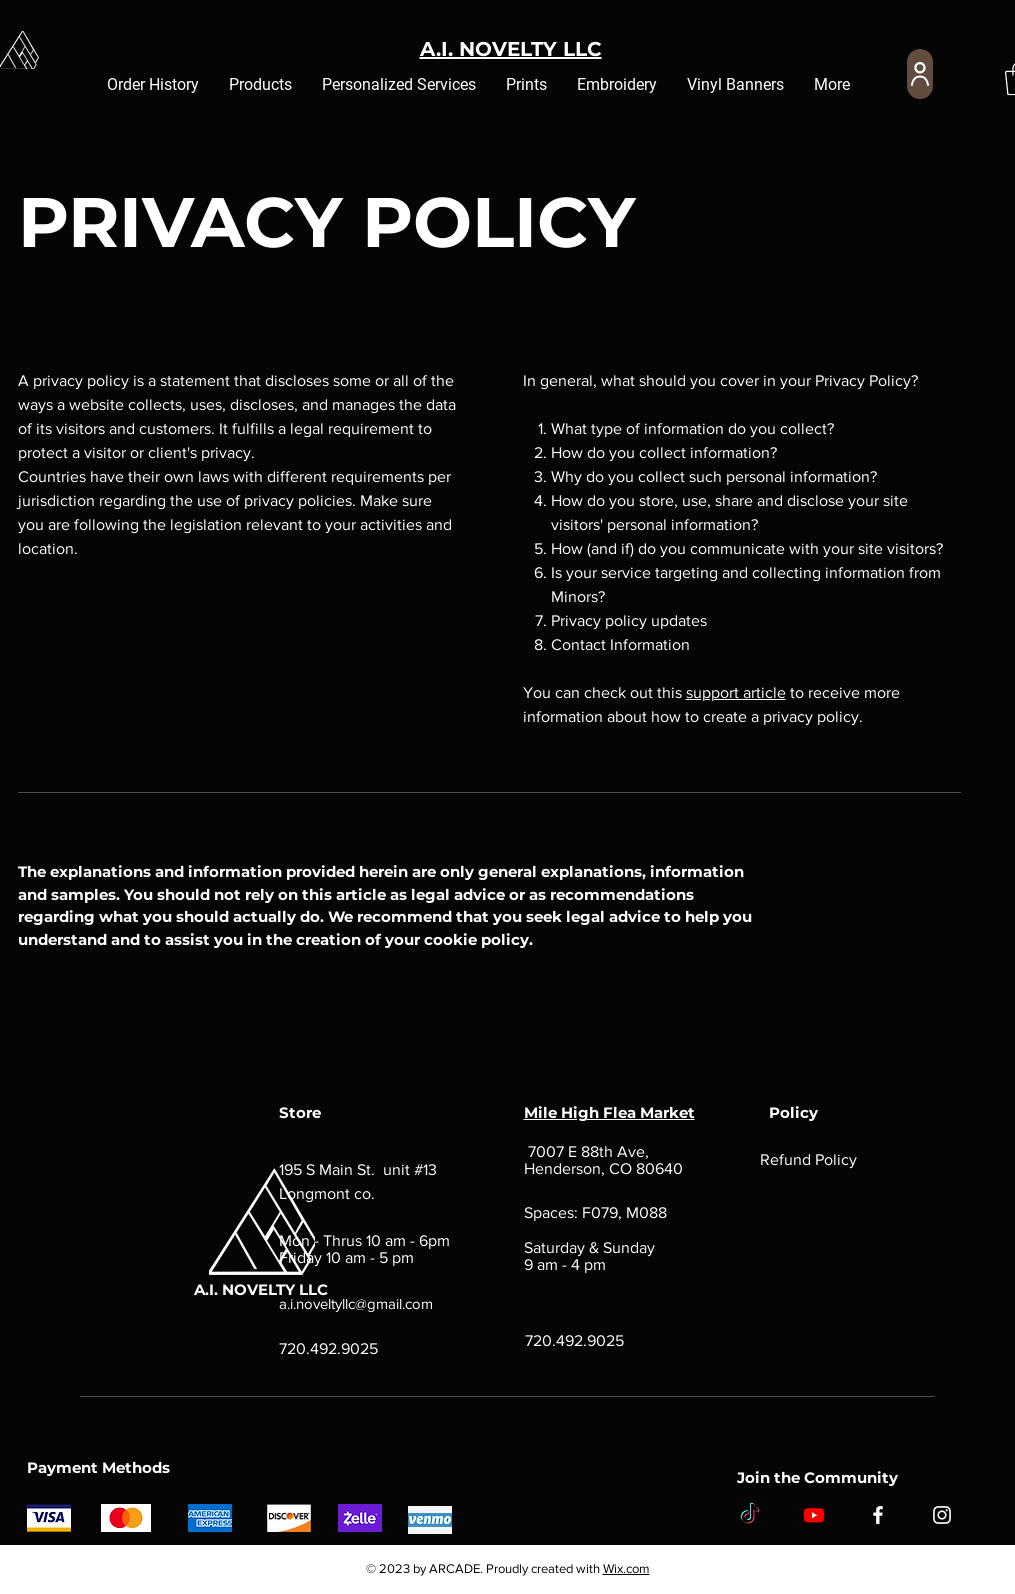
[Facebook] (878, 1515)
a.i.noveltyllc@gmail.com (356, 1303)
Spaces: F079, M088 (595, 1212)
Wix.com (626, 1568)
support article (736, 692)
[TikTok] (750, 1515)
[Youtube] (814, 1515)
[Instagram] (942, 1515)
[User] (920, 74)
